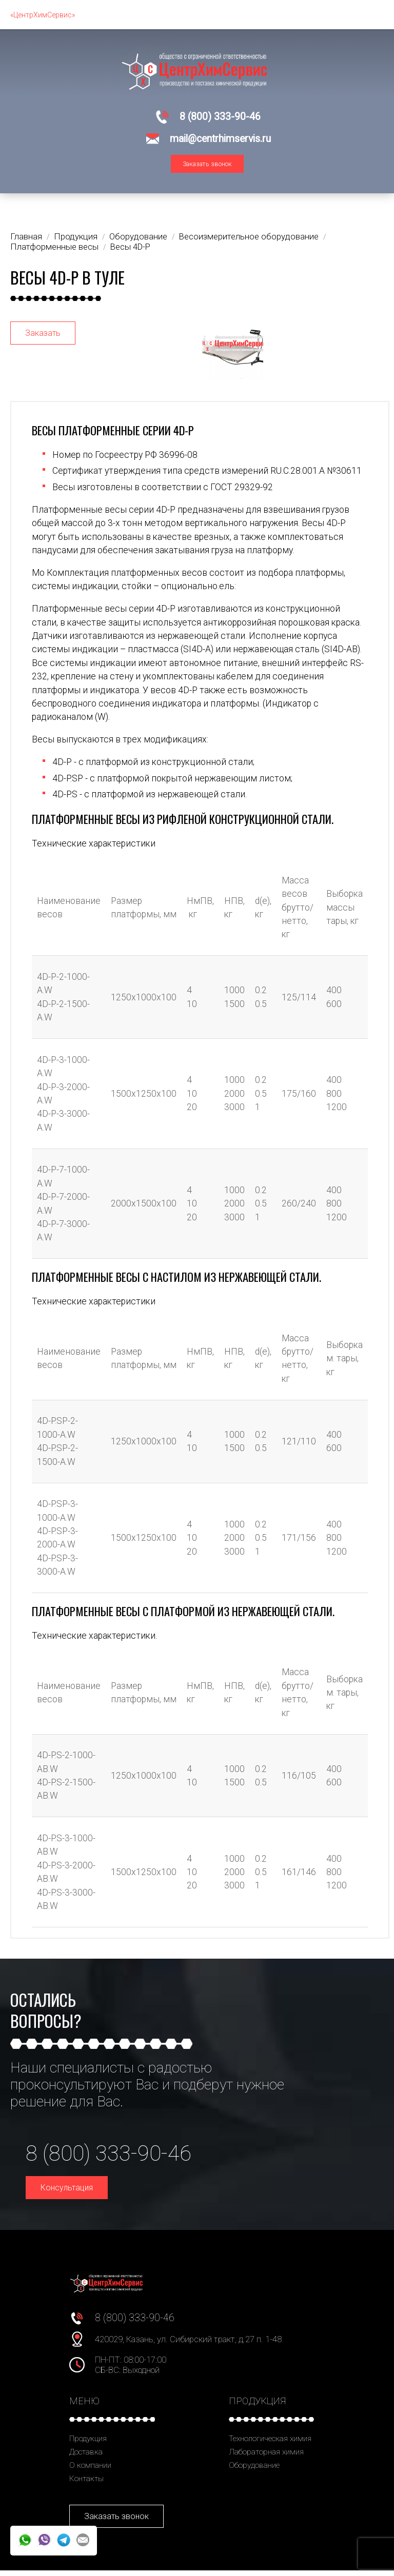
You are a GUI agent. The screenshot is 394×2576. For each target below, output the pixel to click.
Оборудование (254, 2471)
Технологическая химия (270, 2444)
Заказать (43, 338)
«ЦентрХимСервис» (42, 15)
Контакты (86, 2484)
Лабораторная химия (266, 2457)
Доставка (86, 2457)
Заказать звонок (207, 169)
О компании (90, 2471)
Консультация (67, 2193)
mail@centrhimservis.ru (220, 139)
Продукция (88, 2444)
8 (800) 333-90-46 (220, 117)
